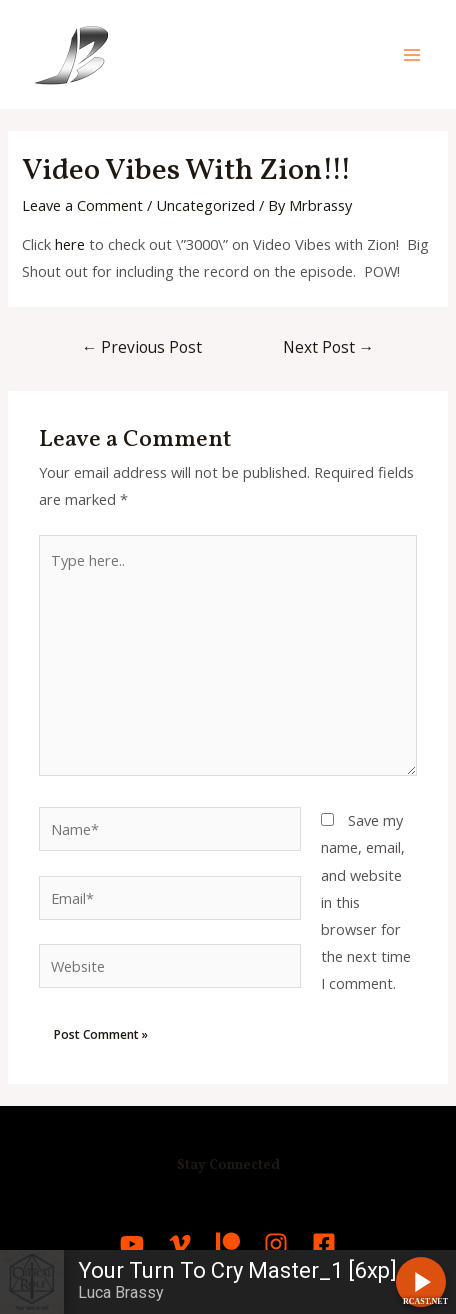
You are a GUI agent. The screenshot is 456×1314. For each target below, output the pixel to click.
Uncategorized (205, 205)
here (70, 244)
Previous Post (142, 347)
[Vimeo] (180, 1244)
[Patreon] (228, 1244)
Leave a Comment (82, 205)
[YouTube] (132, 1244)
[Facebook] (324, 1244)
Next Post (329, 347)
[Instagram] (276, 1244)
